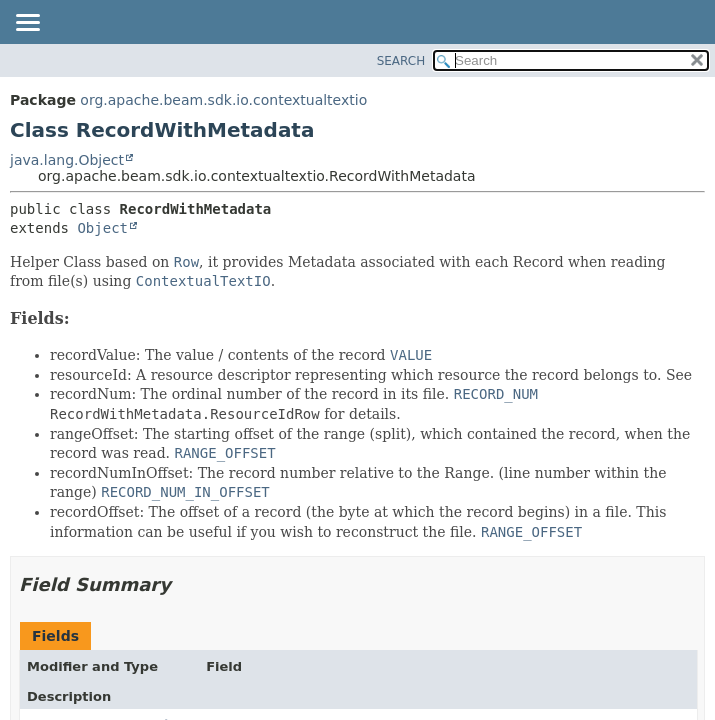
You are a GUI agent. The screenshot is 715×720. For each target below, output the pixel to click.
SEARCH (401, 61)
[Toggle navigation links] (27, 24)
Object (102, 228)
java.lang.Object (67, 160)
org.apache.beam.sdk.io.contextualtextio (223, 100)
